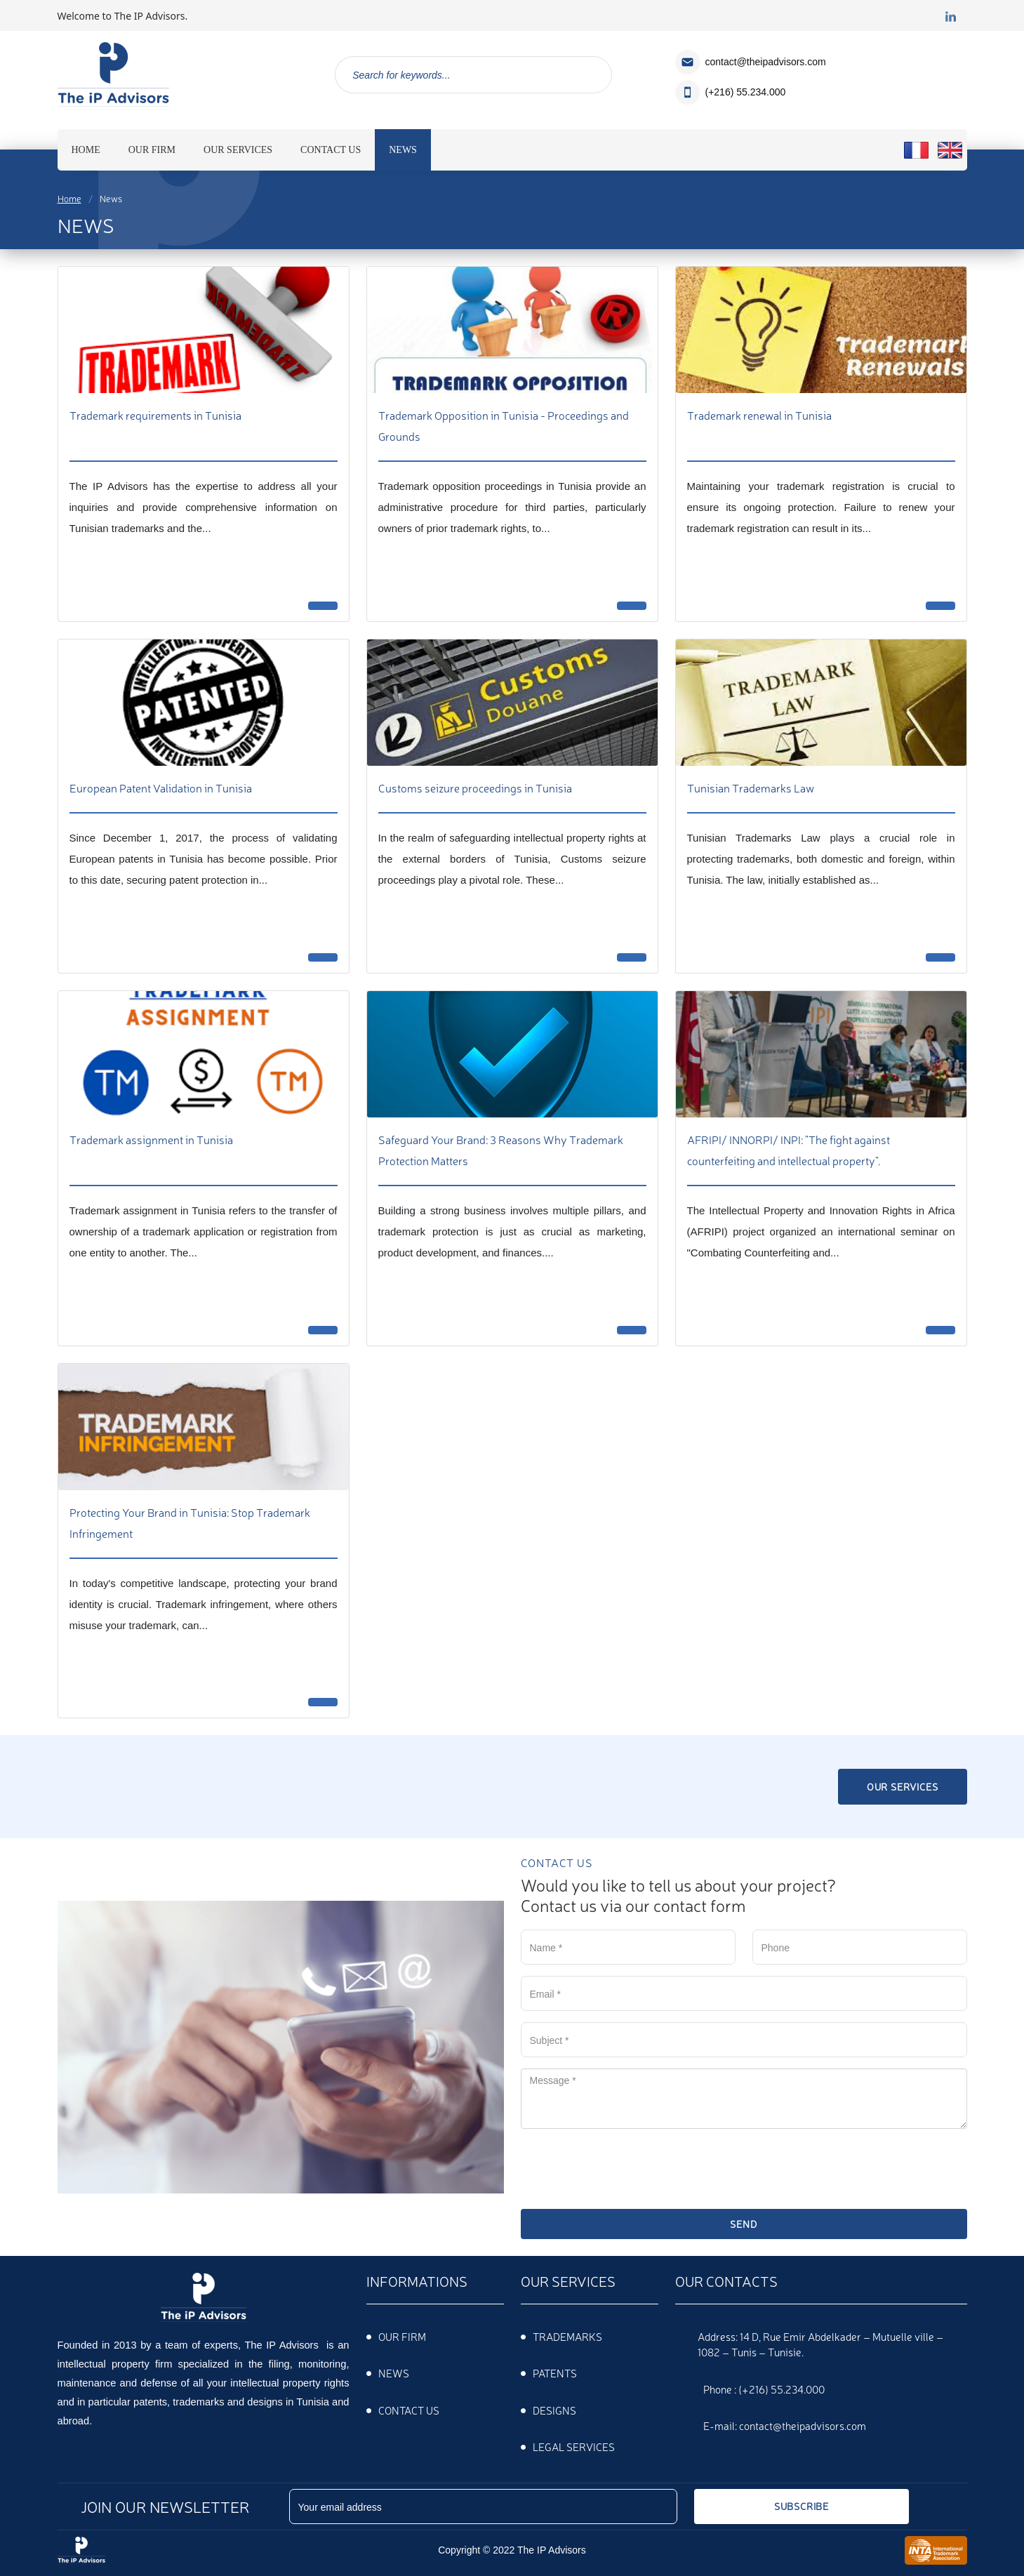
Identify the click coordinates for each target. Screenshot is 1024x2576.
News (393, 2372)
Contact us (408, 2410)
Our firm (402, 2336)
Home (69, 198)
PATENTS (555, 2372)
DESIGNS (554, 2410)
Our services (902, 1786)
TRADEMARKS (567, 2336)
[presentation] (627, 2167)
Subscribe (801, 2505)
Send (743, 2223)
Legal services (574, 2446)
